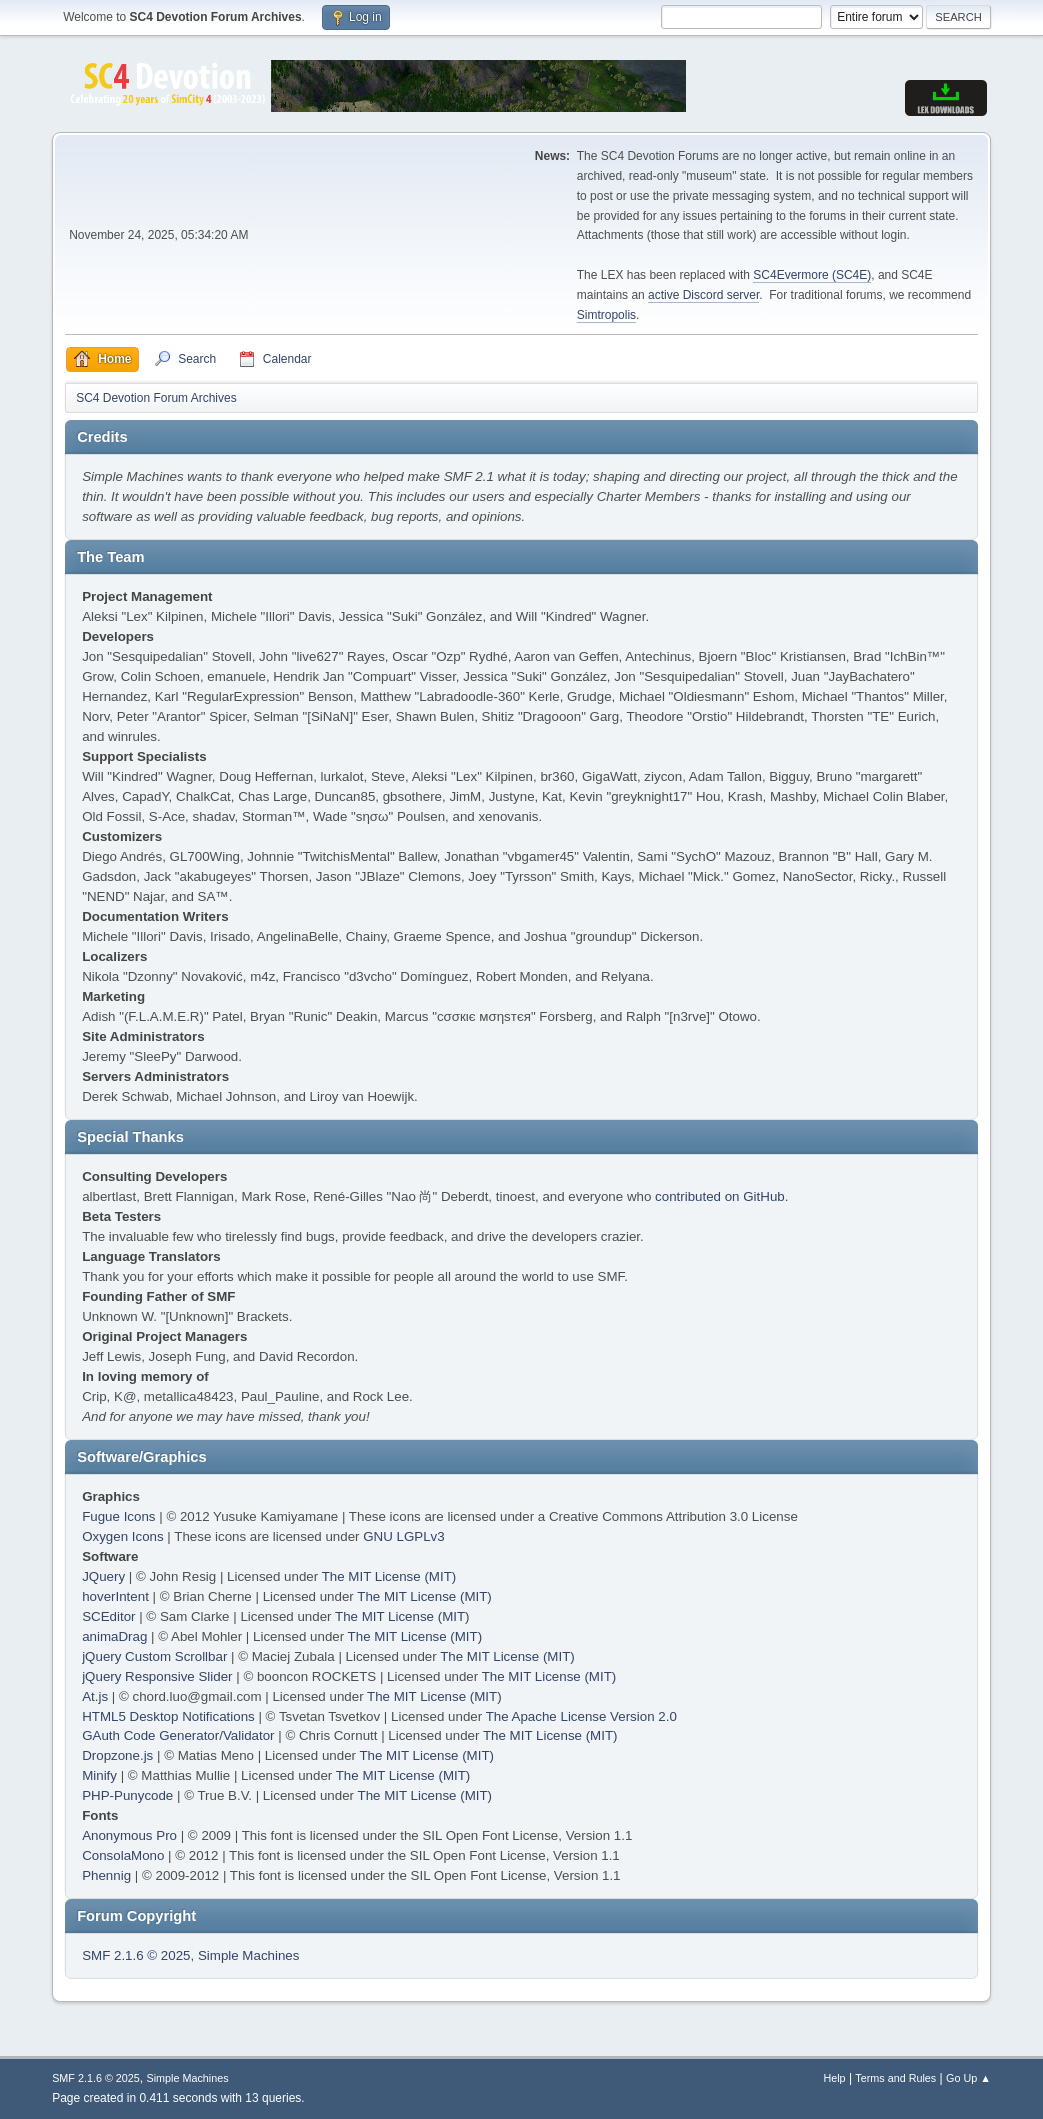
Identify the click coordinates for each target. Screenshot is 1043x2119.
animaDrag (114, 1636)
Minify (99, 1775)
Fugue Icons (118, 1516)
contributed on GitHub (720, 1196)
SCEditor (108, 1616)
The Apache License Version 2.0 (581, 1716)
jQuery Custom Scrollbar (154, 1656)
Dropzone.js (117, 1755)
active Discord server (703, 295)
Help (834, 2078)
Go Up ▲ (968, 2078)
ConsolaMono (123, 1855)
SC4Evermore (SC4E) (812, 275)
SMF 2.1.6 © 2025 (136, 1955)
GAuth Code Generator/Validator (178, 1735)
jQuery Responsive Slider (157, 1676)
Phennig (106, 1875)
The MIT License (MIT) (389, 1576)
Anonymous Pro (129, 1835)
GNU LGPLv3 (403, 1536)
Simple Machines (248, 1955)
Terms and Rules (895, 2078)
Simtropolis (606, 315)
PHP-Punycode (127, 1795)
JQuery (103, 1576)
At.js (95, 1696)
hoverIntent (115, 1596)
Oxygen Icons (123, 1536)
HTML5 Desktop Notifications (168, 1716)
